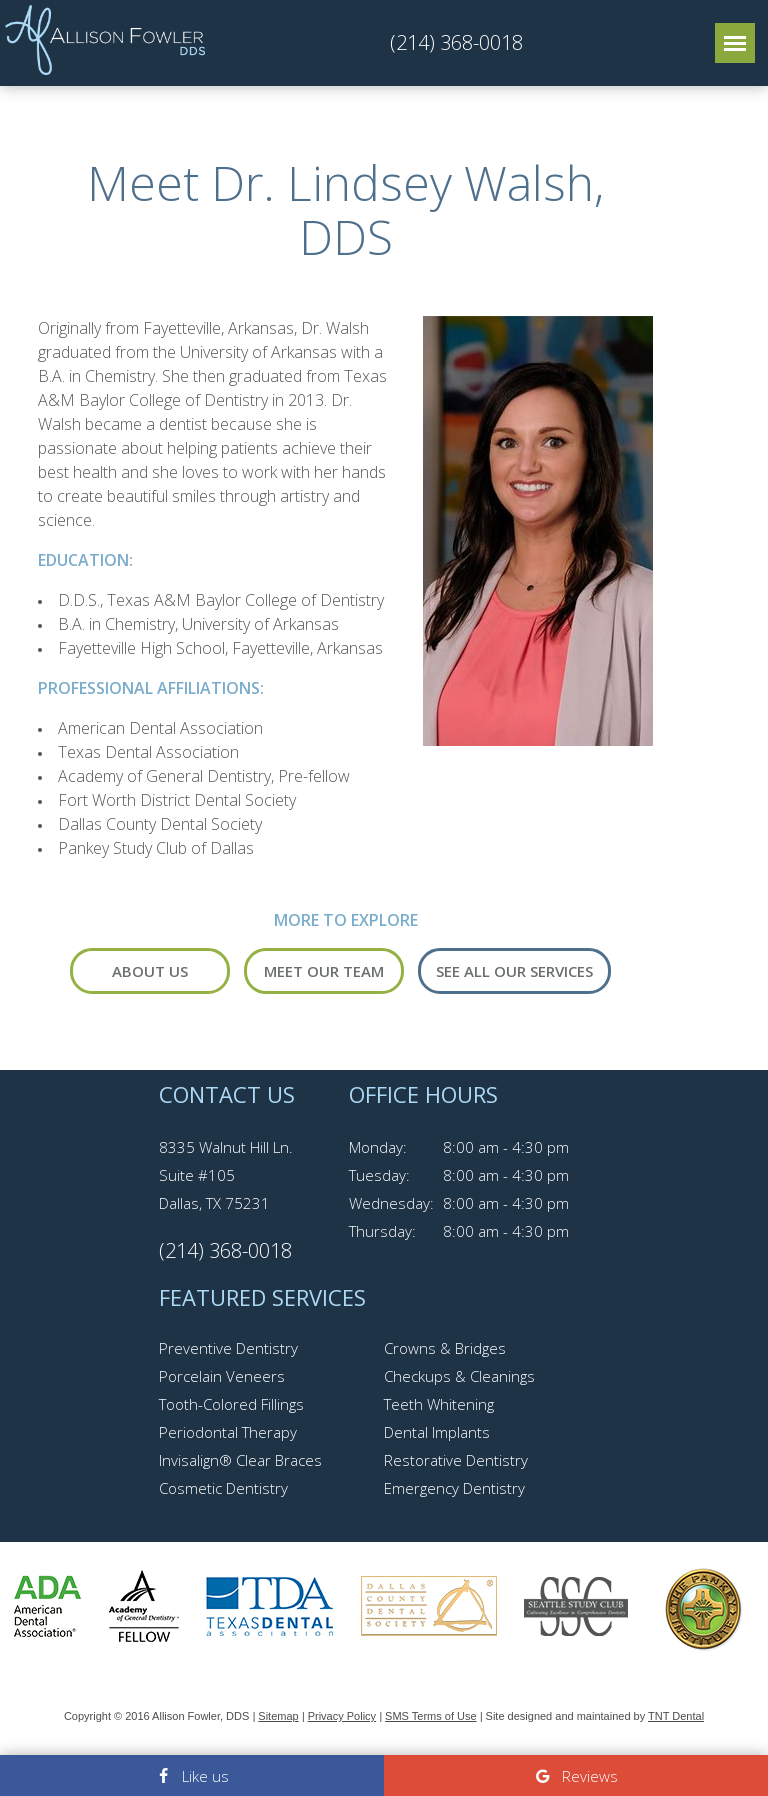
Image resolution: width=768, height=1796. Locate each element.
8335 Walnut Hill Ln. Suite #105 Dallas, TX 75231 (226, 1175)
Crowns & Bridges (445, 1348)
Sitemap (278, 1716)
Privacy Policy (342, 1716)
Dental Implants (437, 1432)
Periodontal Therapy (228, 1432)
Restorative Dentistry (456, 1460)
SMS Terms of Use (431, 1716)
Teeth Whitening (439, 1404)
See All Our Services (514, 971)
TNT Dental (676, 1716)
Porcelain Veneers (222, 1376)
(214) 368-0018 (456, 43)
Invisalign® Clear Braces (240, 1460)
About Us (150, 971)
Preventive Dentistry (228, 1348)
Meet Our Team (324, 971)
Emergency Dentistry (454, 1488)
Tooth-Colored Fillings (231, 1404)
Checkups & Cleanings (459, 1376)
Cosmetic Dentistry (223, 1488)
